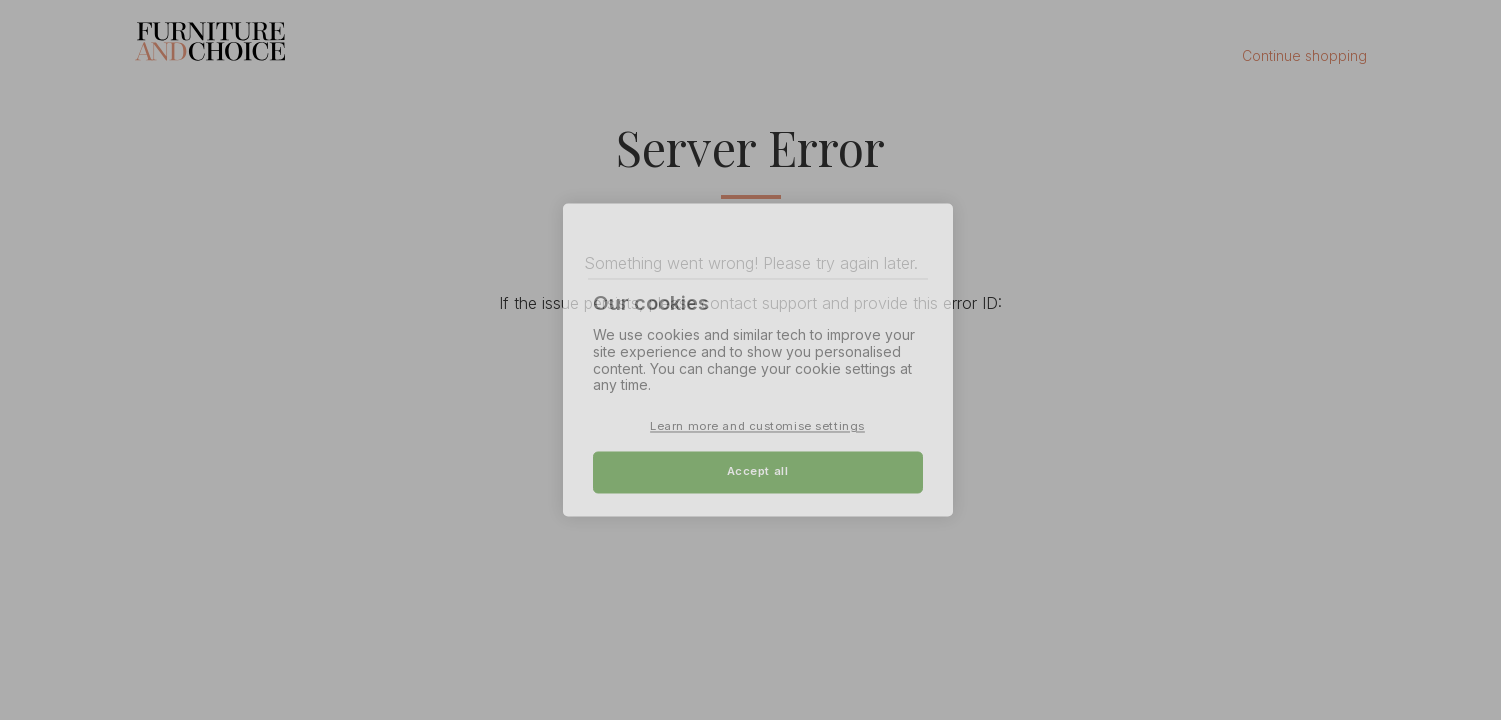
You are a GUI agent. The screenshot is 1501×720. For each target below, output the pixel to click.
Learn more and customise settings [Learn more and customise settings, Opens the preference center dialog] (757, 427)
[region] (758, 359)
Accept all (758, 472)
